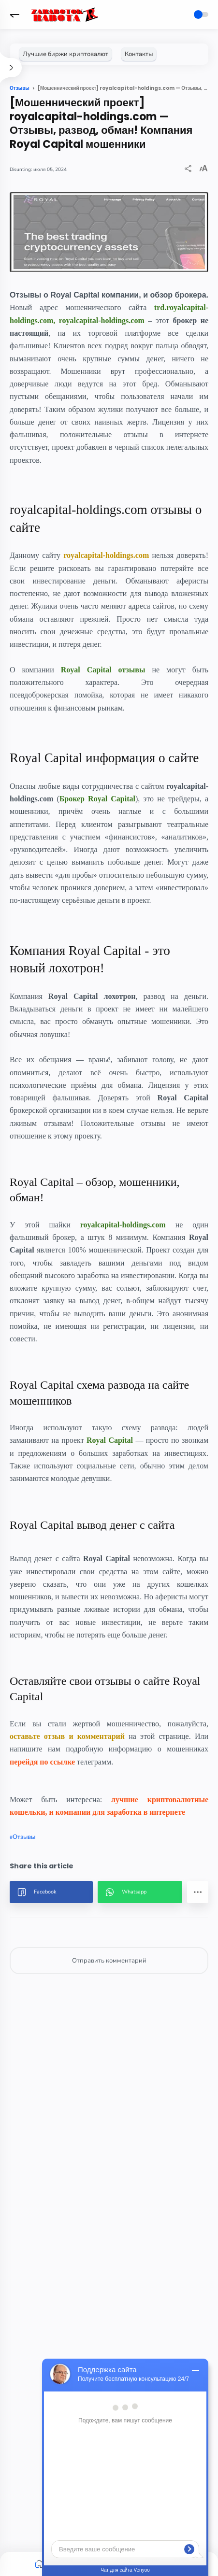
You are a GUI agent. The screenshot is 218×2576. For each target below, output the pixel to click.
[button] (14, 14)
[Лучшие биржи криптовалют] (65, 54)
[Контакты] (138, 54)
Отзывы (24, 1837)
